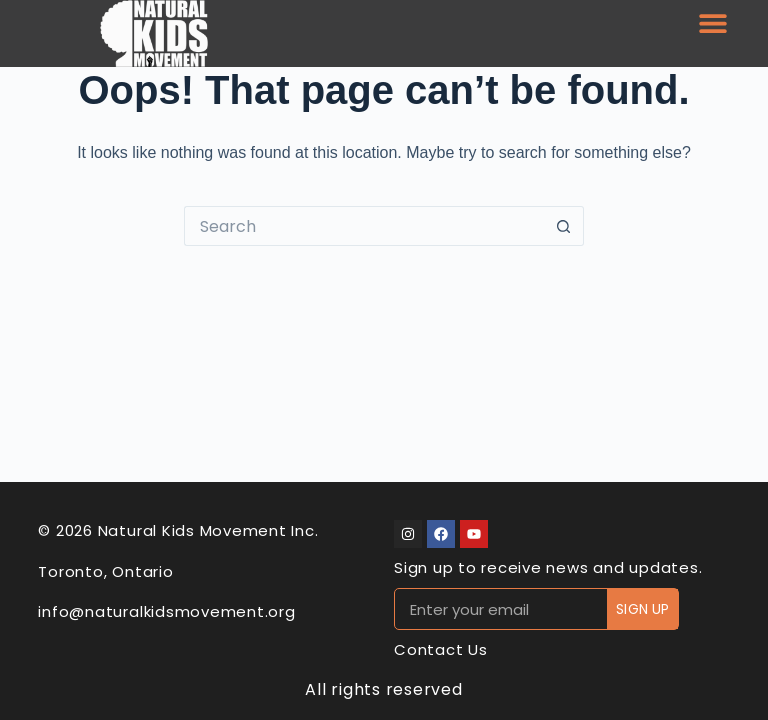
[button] (712, 22)
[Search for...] (364, 226)
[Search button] (564, 226)
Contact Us (441, 649)
